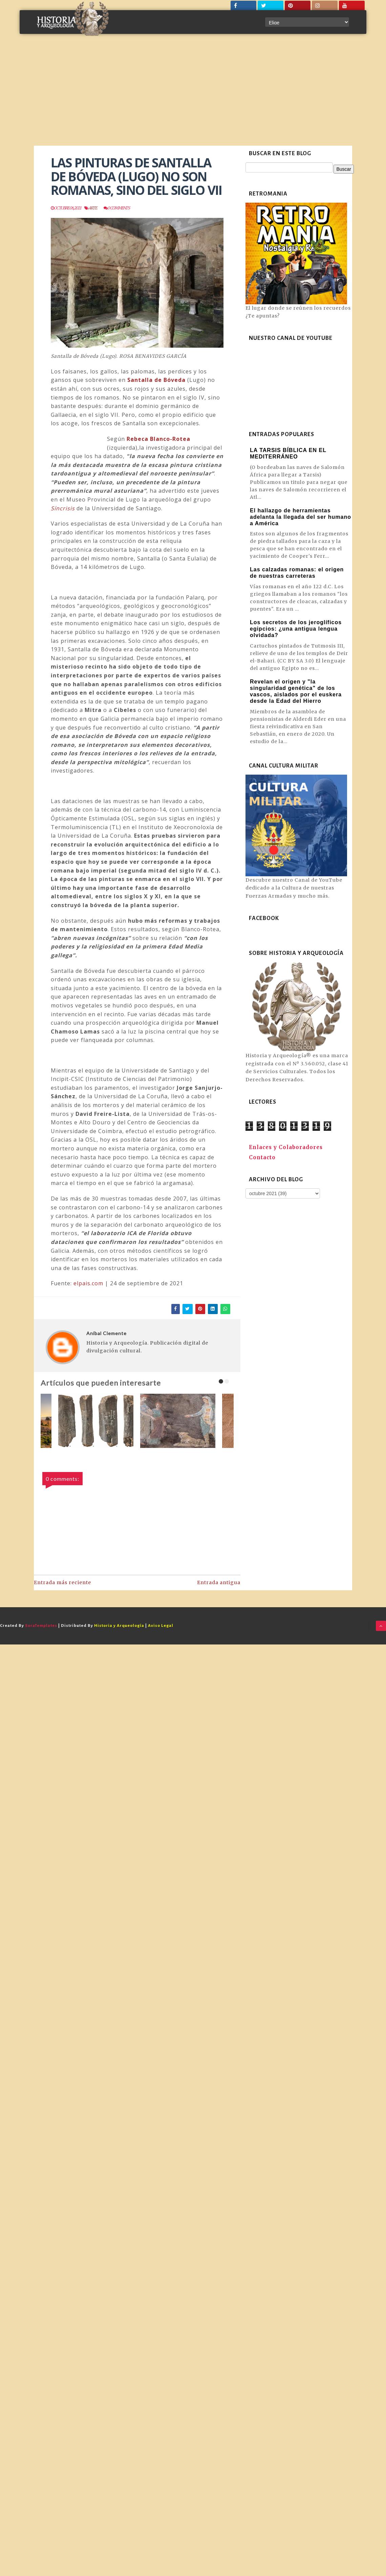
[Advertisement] (193, 94)
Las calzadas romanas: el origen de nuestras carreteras (297, 573)
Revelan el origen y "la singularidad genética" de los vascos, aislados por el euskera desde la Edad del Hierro (296, 691)
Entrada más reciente (62, 1582)
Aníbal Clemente (106, 1333)
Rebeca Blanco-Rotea (158, 439)
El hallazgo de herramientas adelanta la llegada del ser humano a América (300, 517)
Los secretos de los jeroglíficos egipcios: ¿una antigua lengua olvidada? (296, 628)
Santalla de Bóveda (156, 380)
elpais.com (88, 1283)
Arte (92, 207)
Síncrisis (63, 508)
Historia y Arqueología (119, 1625)
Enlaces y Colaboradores (286, 1147)
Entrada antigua (218, 1582)
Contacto (262, 1157)
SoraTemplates (41, 1625)
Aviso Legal (160, 1625)
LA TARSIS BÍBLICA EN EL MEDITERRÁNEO (288, 453)
